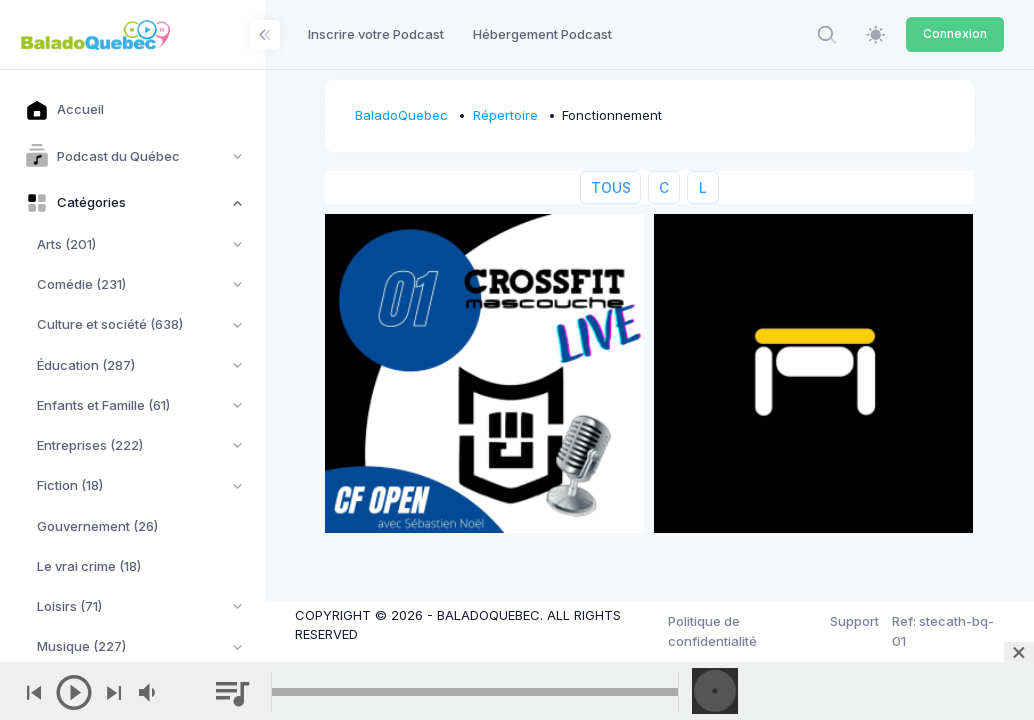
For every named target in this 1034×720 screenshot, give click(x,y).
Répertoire (505, 115)
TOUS (611, 187)
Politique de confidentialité (712, 631)
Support (854, 621)
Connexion (955, 33)
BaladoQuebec (401, 115)
